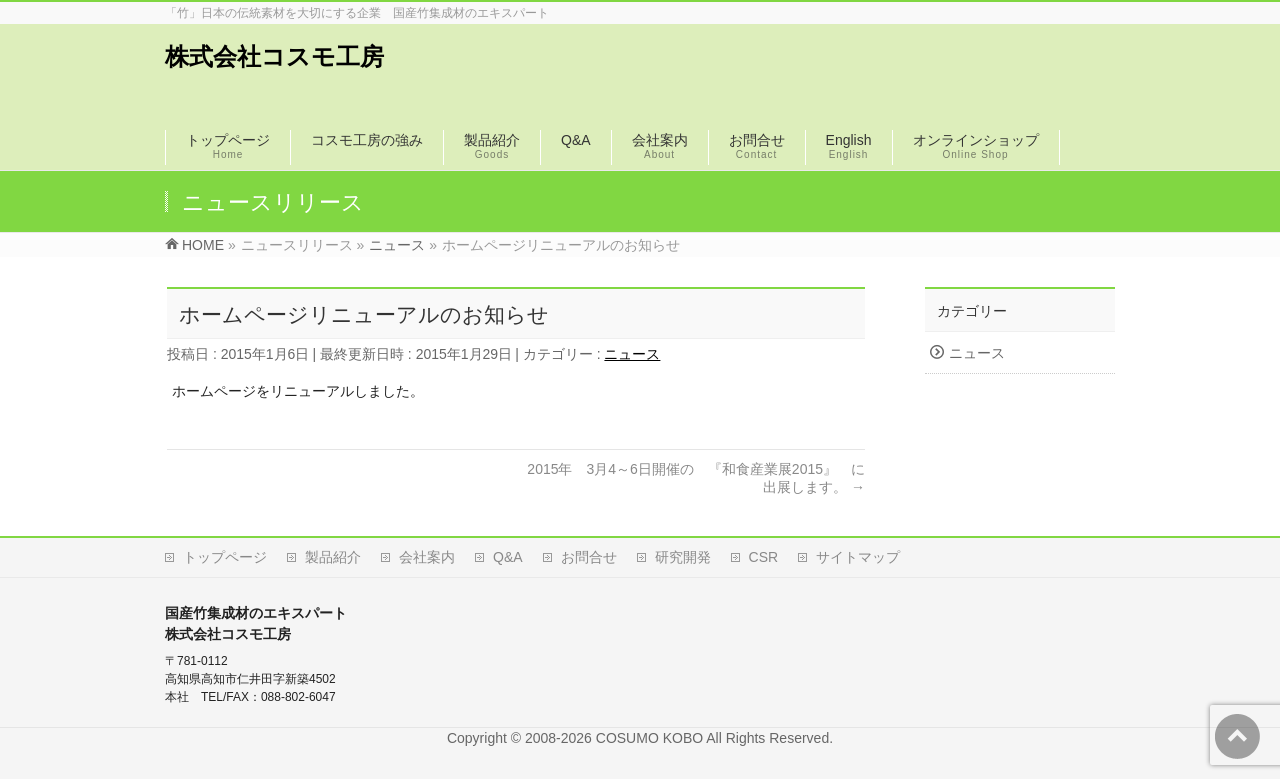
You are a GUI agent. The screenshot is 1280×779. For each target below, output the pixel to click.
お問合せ (589, 557)
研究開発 (683, 557)
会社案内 (427, 557)
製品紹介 (333, 557)
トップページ (225, 557)
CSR (764, 557)
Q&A (508, 557)
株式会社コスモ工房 (274, 56)
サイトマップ (858, 557)
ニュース (632, 354)
